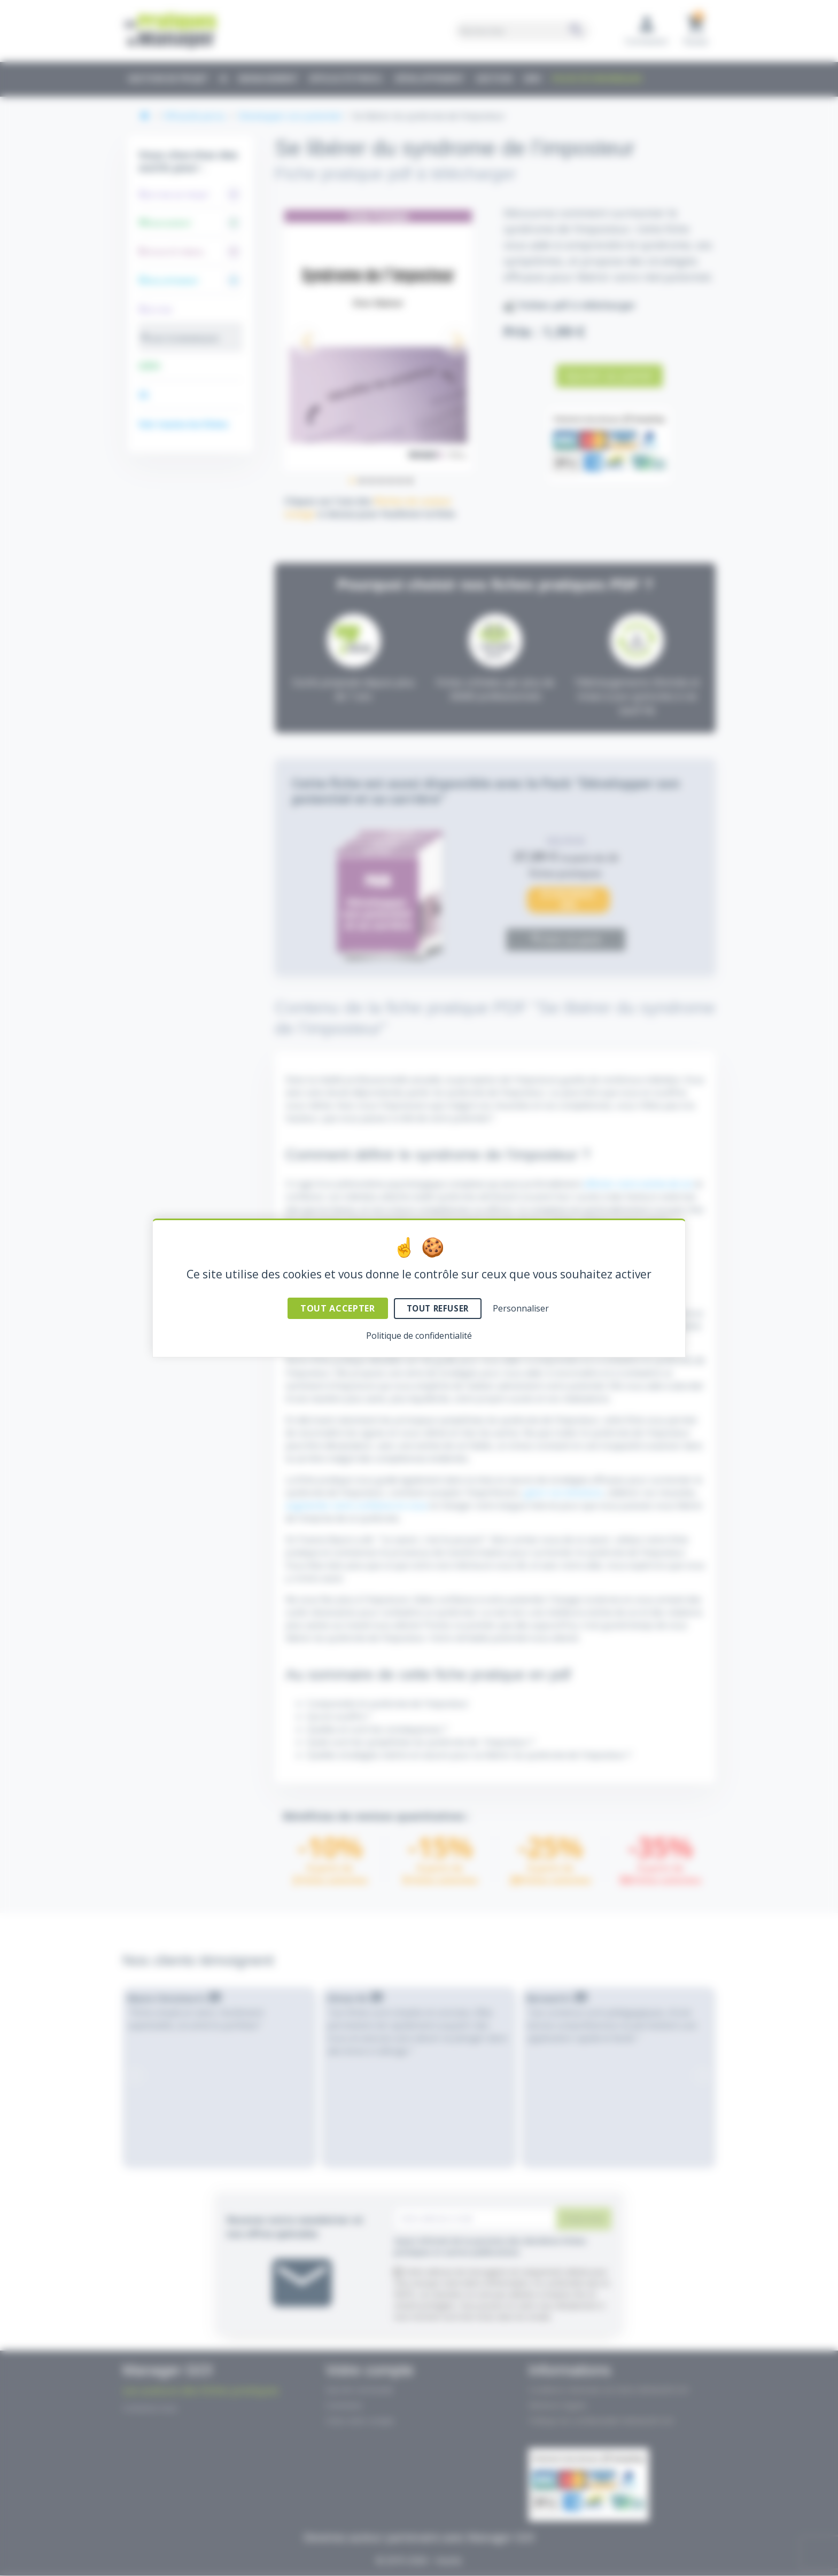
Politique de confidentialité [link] (419, 1335)
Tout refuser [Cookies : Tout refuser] (438, 1308)
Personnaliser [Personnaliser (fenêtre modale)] (521, 1308)
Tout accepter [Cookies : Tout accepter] (337, 1308)
